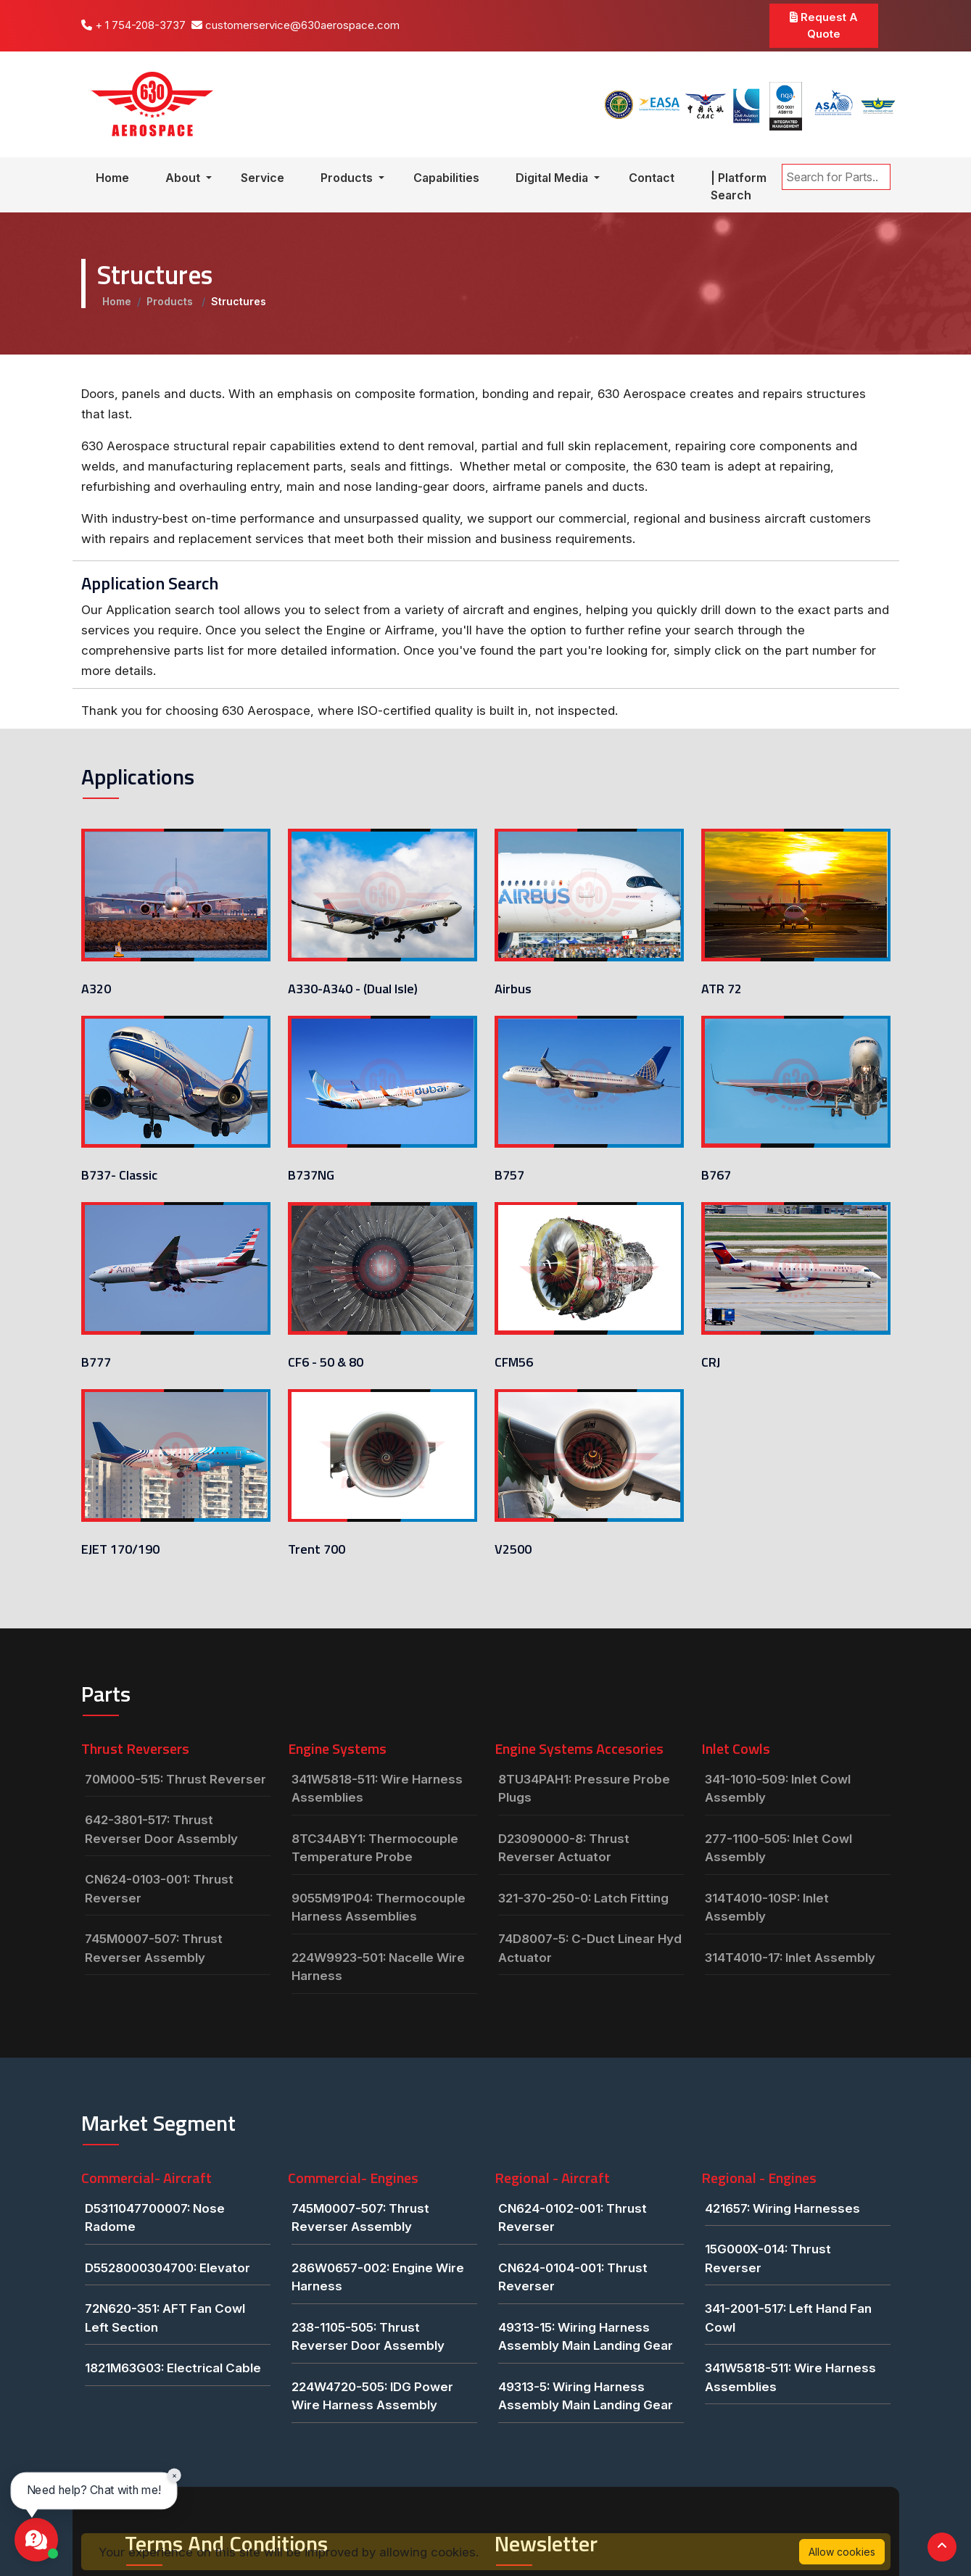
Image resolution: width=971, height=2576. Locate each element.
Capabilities (446, 177)
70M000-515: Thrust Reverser (175, 1779)
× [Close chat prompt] (174, 2475)
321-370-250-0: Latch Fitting (583, 1898)
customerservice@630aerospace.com (295, 25)
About (184, 177)
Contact (651, 177)
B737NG (311, 1175)
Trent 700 (316, 1549)
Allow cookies (842, 2552)
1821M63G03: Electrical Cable (173, 2368)
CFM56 (514, 1362)
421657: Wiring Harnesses (782, 2208)
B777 (96, 1362)
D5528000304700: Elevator (167, 2268)
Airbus (513, 988)
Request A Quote (824, 25)
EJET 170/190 (120, 1549)
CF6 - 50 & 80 (325, 1362)
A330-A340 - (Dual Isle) (353, 988)
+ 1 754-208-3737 (133, 25)
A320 (96, 988)
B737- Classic (119, 1175)
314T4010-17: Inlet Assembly (790, 1957)
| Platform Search (739, 186)
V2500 (513, 1434)
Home (112, 177)
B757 (509, 1175)
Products (348, 177)
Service (262, 177)
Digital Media (553, 177)
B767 (716, 1175)
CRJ (710, 1362)
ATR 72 (721, 988)
